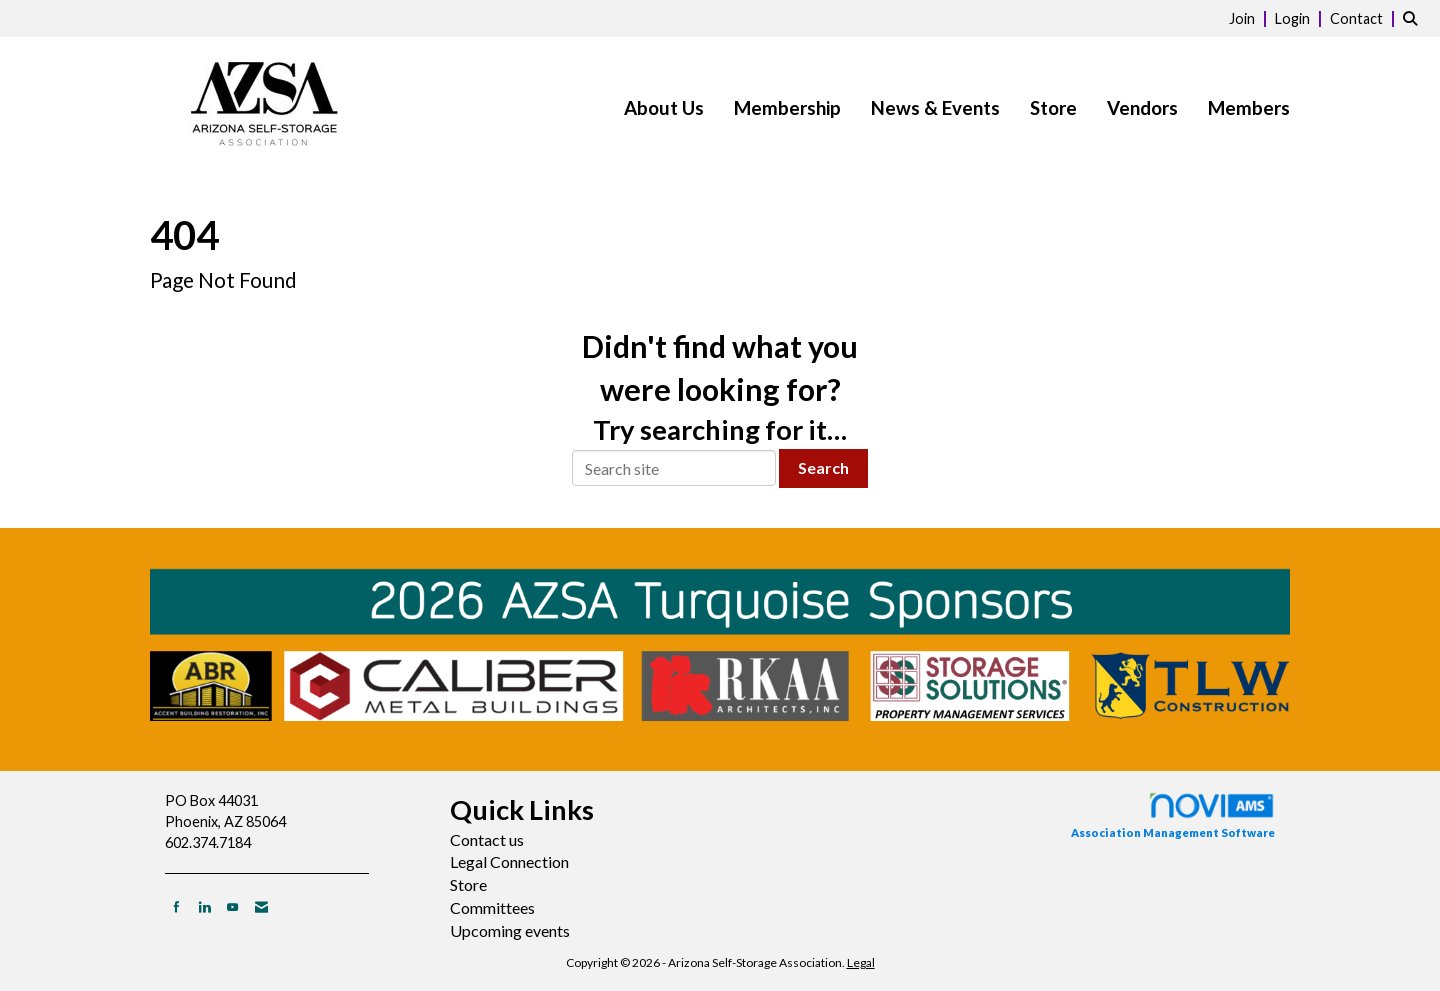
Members (1249, 108)
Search (823, 467)
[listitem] (1250, 17)
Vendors (1142, 108)
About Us (664, 108)
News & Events (935, 108)
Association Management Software (1173, 815)
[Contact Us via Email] (261, 906)
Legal (861, 962)
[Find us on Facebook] (176, 906)
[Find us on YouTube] (232, 906)
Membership (787, 108)
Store (1053, 108)
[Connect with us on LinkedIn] (204, 906)
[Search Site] (1414, 17)
